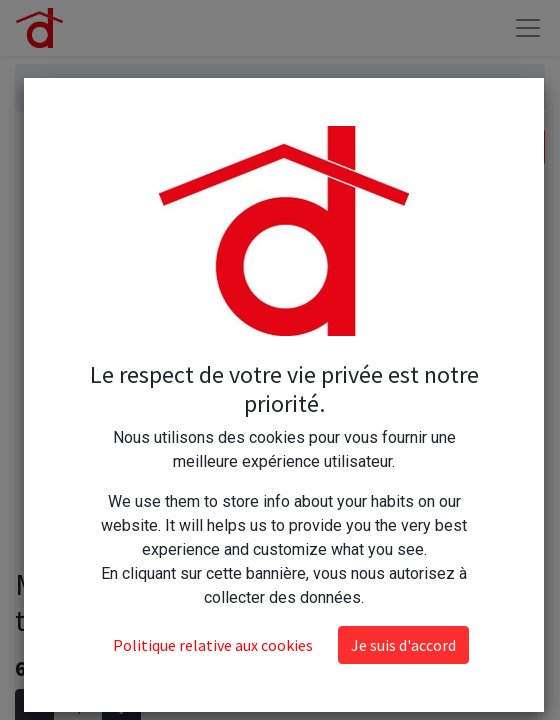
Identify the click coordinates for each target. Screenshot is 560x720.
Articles (58, 87)
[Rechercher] (524, 147)
